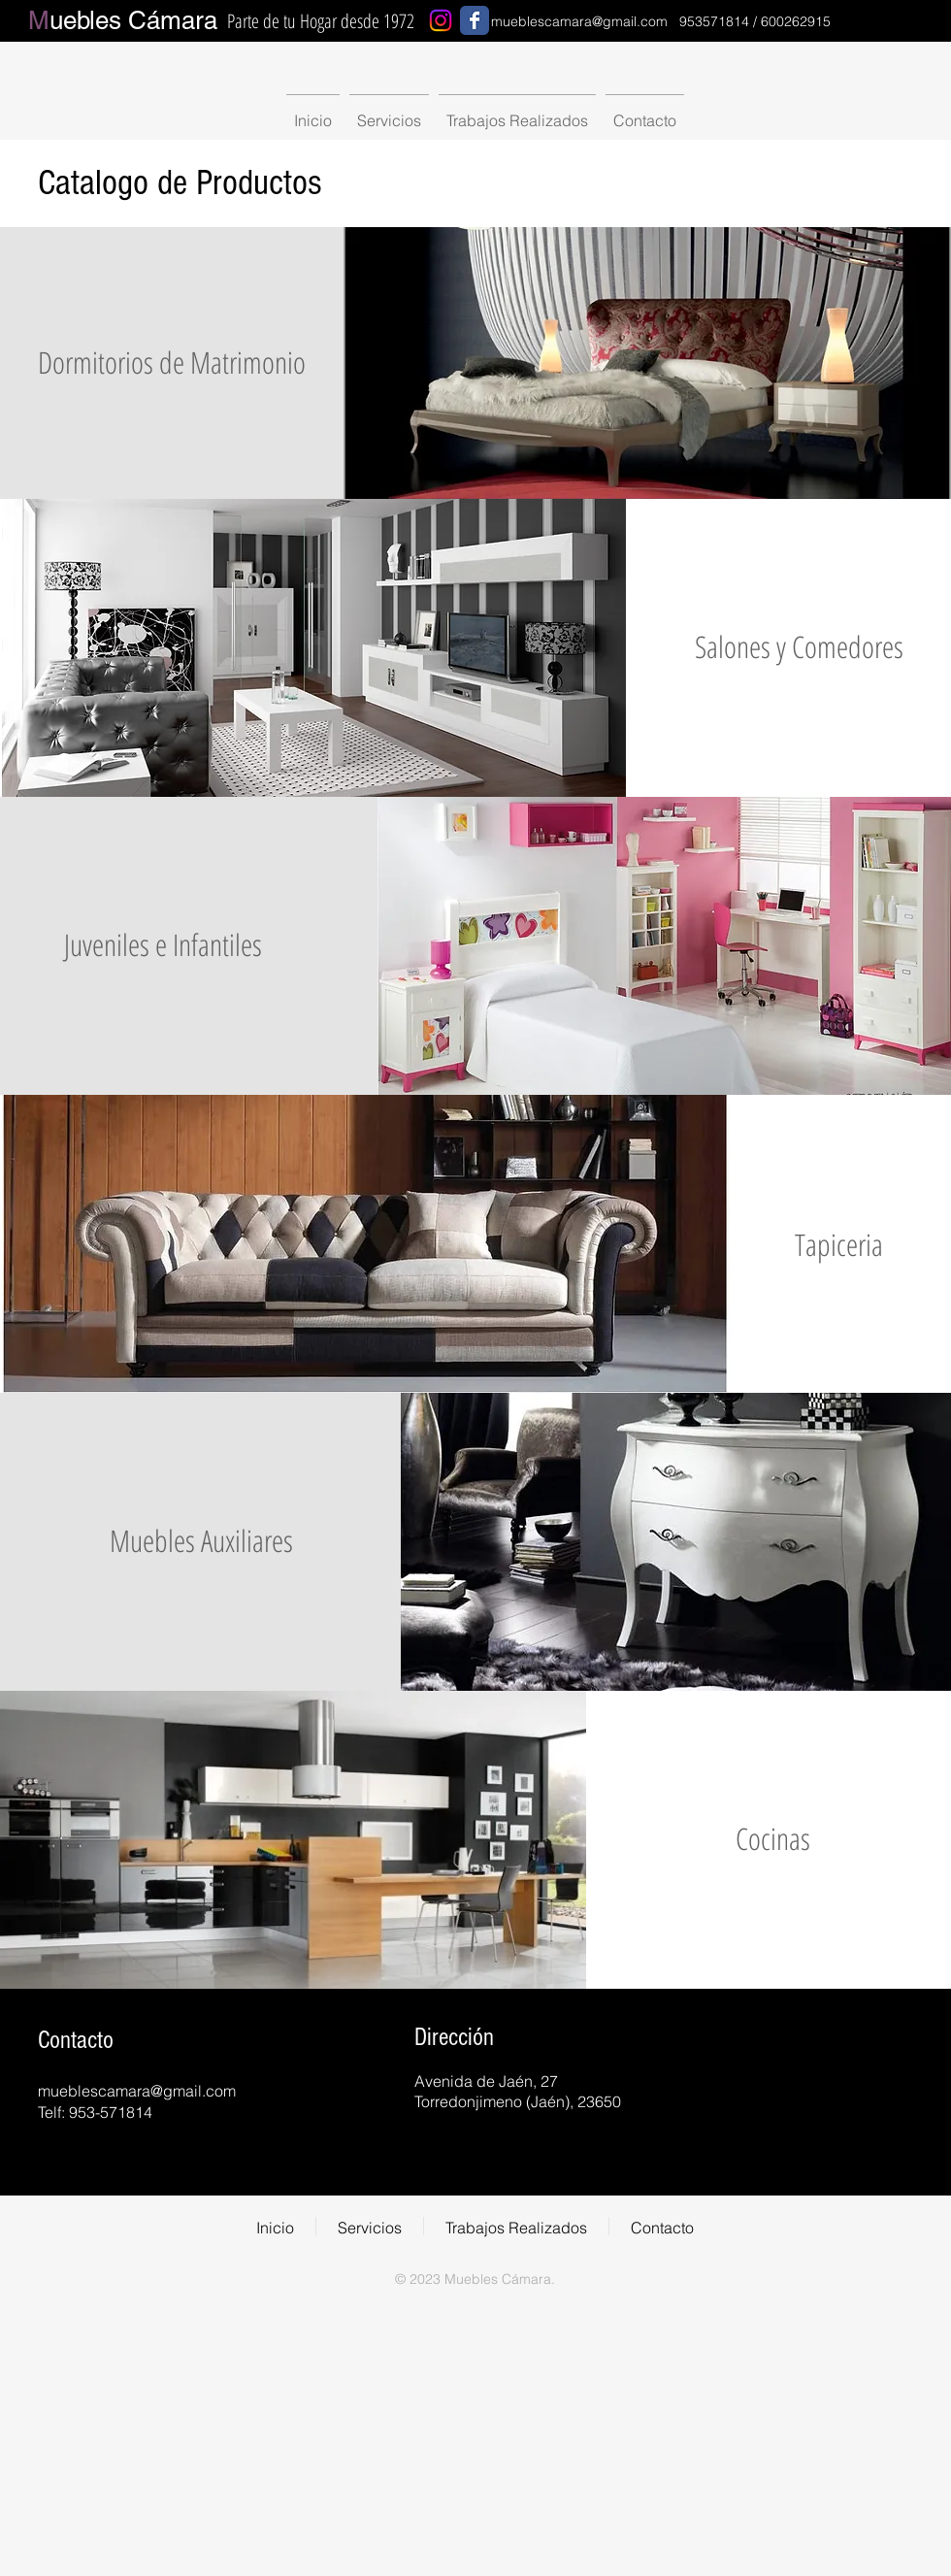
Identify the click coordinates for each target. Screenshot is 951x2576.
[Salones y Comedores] (799, 647)
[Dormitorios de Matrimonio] (172, 363)
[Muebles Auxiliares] (201, 1541)
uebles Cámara (122, 20)
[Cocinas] (772, 1839)
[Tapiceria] (838, 1245)
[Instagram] (440, 20)
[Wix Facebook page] (474, 20)
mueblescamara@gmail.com (579, 21)
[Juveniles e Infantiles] (163, 945)
